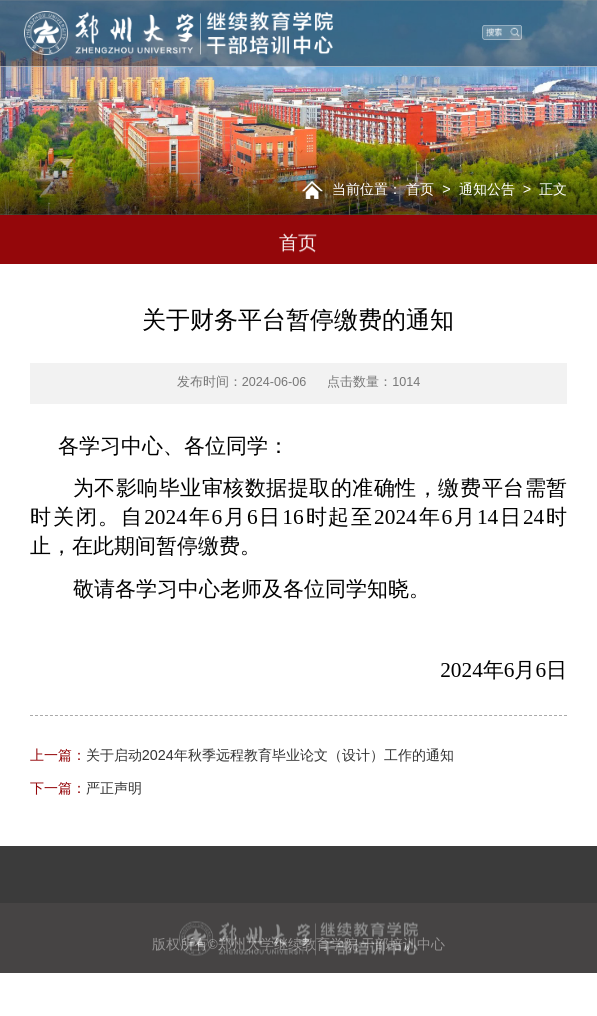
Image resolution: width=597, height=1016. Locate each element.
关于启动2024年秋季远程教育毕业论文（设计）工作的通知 (242, 755)
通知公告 (487, 189)
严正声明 (86, 788)
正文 (553, 189)
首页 (420, 189)
